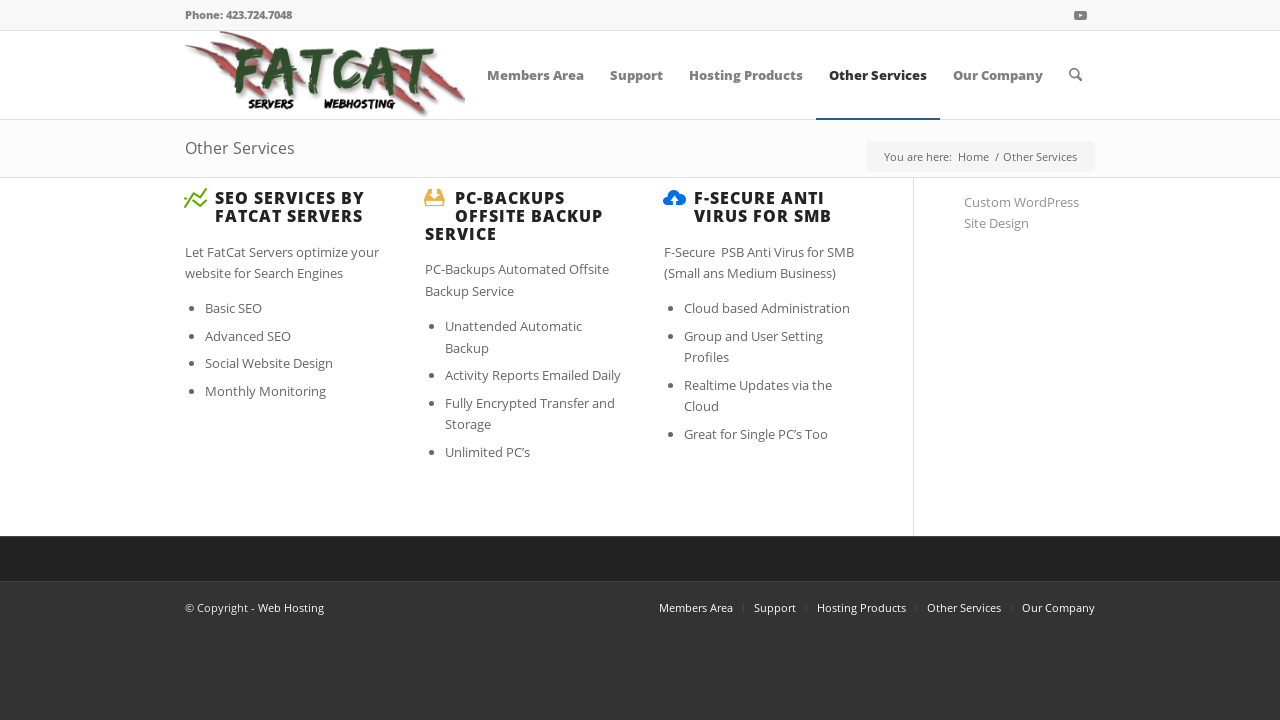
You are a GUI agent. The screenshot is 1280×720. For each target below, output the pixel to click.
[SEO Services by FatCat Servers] (195, 198)
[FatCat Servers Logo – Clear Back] (325, 75)
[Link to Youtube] (1080, 15)
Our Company (1058, 607)
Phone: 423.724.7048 (238, 14)
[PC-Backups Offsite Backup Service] (435, 198)
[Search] (1075, 75)
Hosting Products (861, 607)
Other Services (240, 148)
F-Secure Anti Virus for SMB (763, 207)
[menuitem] (535, 75)
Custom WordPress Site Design (1021, 212)
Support (775, 607)
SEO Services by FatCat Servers (290, 207)
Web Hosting (291, 607)
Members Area (696, 607)
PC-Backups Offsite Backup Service (514, 216)
